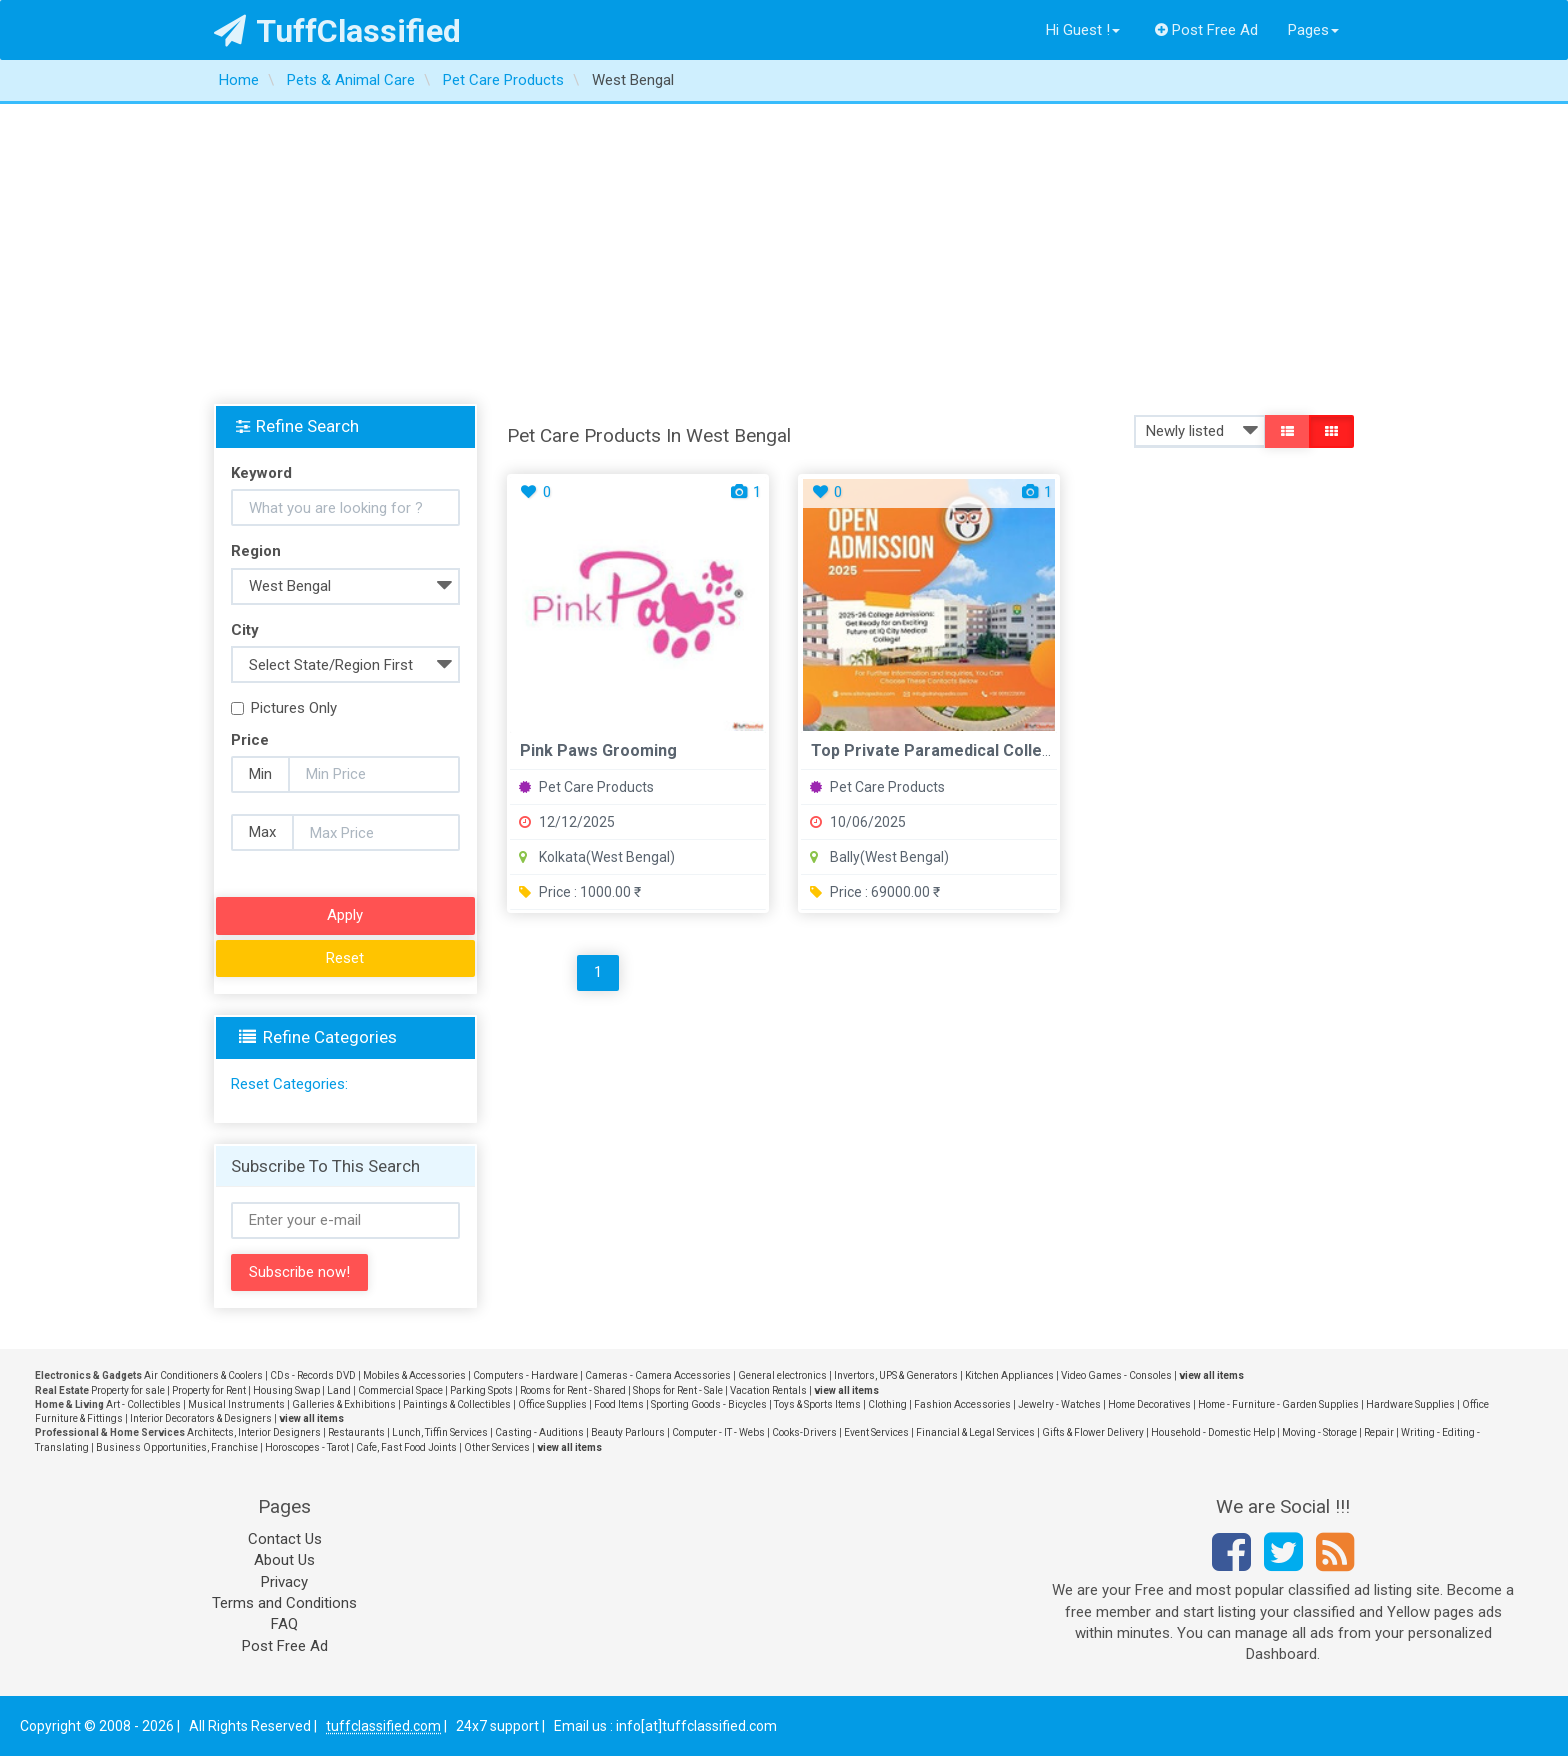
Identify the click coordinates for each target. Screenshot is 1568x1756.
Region (256, 551)
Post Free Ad (1207, 30)
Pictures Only (284, 708)
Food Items (619, 1404)
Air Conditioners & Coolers (203, 1375)
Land (339, 1390)
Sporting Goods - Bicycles (709, 1404)
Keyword (261, 473)
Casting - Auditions (539, 1432)
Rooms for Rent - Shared (573, 1390)
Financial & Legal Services (975, 1432)
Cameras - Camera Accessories (658, 1375)
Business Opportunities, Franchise (177, 1447)
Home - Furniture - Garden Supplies (1278, 1404)
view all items (1211, 1375)
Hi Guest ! (1083, 30)
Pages (1313, 30)
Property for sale (128, 1390)
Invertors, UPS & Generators (896, 1375)
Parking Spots (481, 1390)
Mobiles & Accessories (414, 1375)
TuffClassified (337, 31)
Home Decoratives (1149, 1404)
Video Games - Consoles (1116, 1375)
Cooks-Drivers (804, 1432)
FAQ (284, 1624)
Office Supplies (552, 1404)
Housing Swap (286, 1390)
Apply (345, 915)
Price (250, 740)
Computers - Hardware (525, 1375)
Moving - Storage (1319, 1432)
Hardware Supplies (1410, 1404)
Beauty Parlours (628, 1432)
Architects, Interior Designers (254, 1432)
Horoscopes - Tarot (307, 1447)
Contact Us (285, 1539)
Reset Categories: (289, 1084)
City (245, 630)
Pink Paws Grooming (598, 750)
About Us (284, 1560)
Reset (345, 958)
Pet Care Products (586, 787)
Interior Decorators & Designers (201, 1418)
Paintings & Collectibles (457, 1404)
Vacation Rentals (768, 1390)
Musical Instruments (236, 1404)
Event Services (876, 1432)
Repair (1379, 1432)
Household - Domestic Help (1213, 1432)
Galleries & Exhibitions (344, 1404)
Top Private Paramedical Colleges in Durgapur (987, 750)
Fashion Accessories (962, 1404)
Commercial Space (400, 1390)
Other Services (497, 1447)
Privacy (284, 1582)
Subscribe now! (299, 1272)
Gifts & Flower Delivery (1093, 1432)
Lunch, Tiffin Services (440, 1432)
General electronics (782, 1375)
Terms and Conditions (284, 1603)
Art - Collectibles (143, 1404)
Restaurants (356, 1432)
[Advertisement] (784, 254)
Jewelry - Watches (1059, 1404)
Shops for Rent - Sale (678, 1390)
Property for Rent (209, 1390)
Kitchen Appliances (1009, 1375)
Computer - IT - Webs (718, 1432)
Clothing (887, 1404)
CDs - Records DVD (313, 1375)
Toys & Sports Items (817, 1404)
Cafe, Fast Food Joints (406, 1447)
